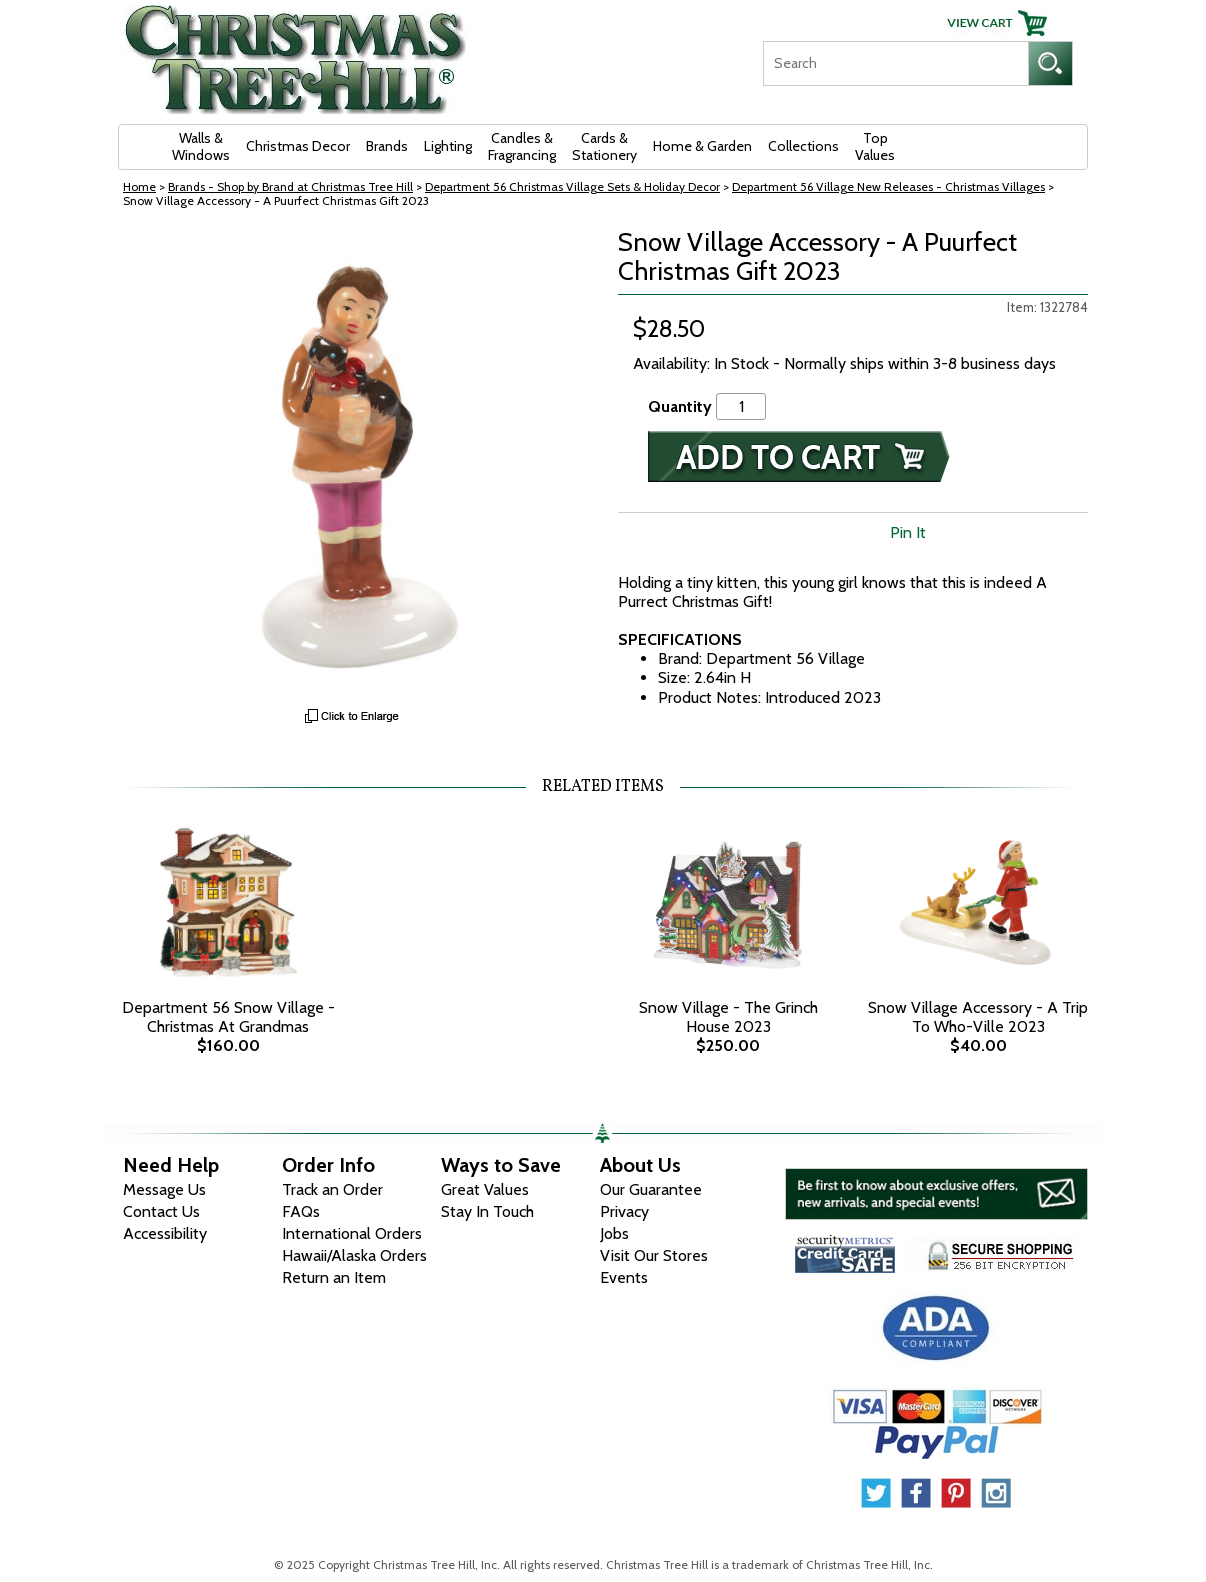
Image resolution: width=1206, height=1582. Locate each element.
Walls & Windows (201, 146)
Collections (803, 146)
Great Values (485, 1189)
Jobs (614, 1233)
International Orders (352, 1233)
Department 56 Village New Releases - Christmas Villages (888, 186)
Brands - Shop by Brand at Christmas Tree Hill (290, 186)
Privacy (624, 1211)
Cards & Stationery (604, 146)
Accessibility (165, 1233)
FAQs (301, 1211)
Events (624, 1277)
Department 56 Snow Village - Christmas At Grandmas (228, 1017)
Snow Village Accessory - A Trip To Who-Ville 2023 (978, 1017)
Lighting (448, 146)
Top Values (875, 146)
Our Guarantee (651, 1189)
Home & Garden (702, 146)
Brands (387, 146)
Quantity (680, 406)
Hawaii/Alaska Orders (354, 1255)
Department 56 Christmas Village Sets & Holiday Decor (572, 186)
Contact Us (161, 1211)
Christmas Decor (298, 146)
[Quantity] (741, 406)
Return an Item (334, 1277)
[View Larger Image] (353, 463)
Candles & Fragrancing (522, 146)
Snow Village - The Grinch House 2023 (728, 1017)
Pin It (908, 532)
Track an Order (332, 1189)
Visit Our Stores (654, 1255)
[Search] (895, 63)
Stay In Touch (487, 1211)
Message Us (164, 1189)
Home (139, 186)
